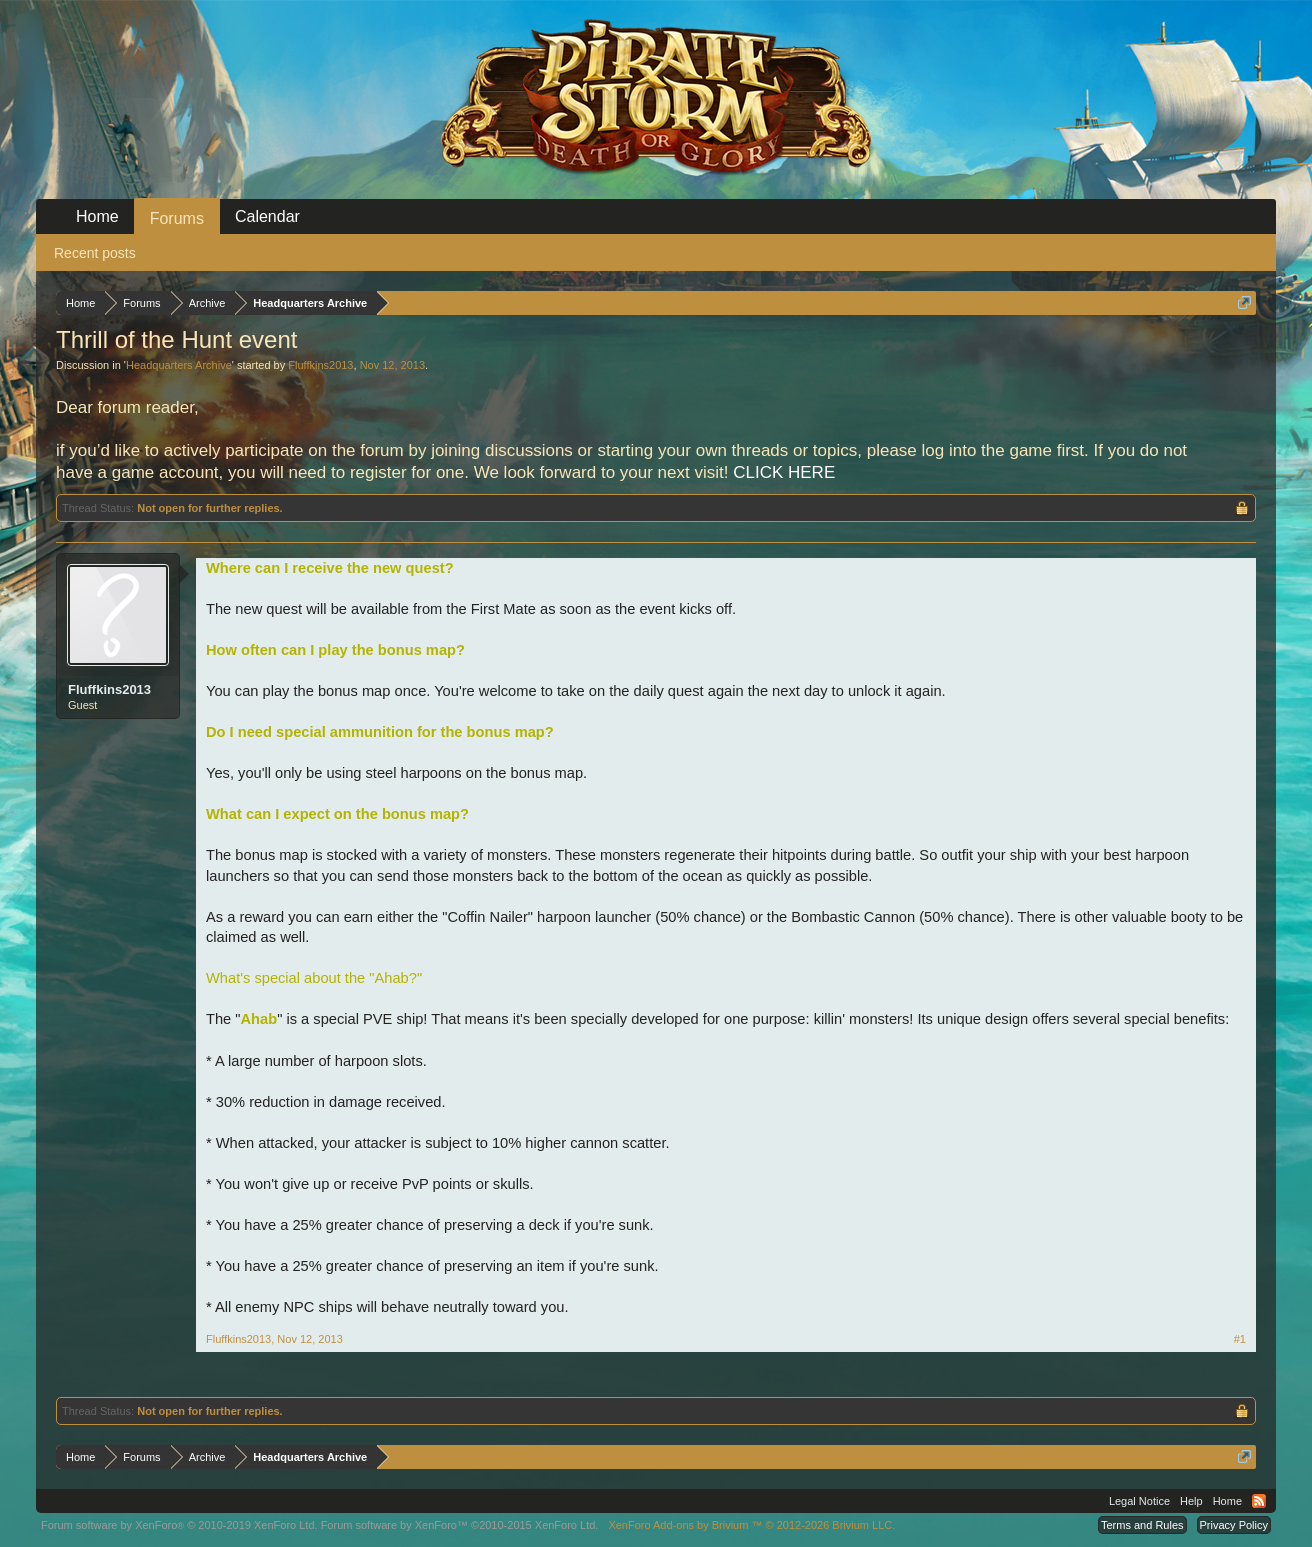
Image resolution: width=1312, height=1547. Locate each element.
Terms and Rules (1142, 1525)
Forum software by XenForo (179, 1525)
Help (1191, 1501)
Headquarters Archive (179, 365)
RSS (1259, 1501)
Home (97, 216)
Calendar (267, 216)
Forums (177, 218)
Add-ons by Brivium (751, 1525)
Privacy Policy (1234, 1525)
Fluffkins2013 (320, 365)
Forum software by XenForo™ (460, 1525)
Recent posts (95, 253)
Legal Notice (1139, 1501)
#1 (1240, 1339)
